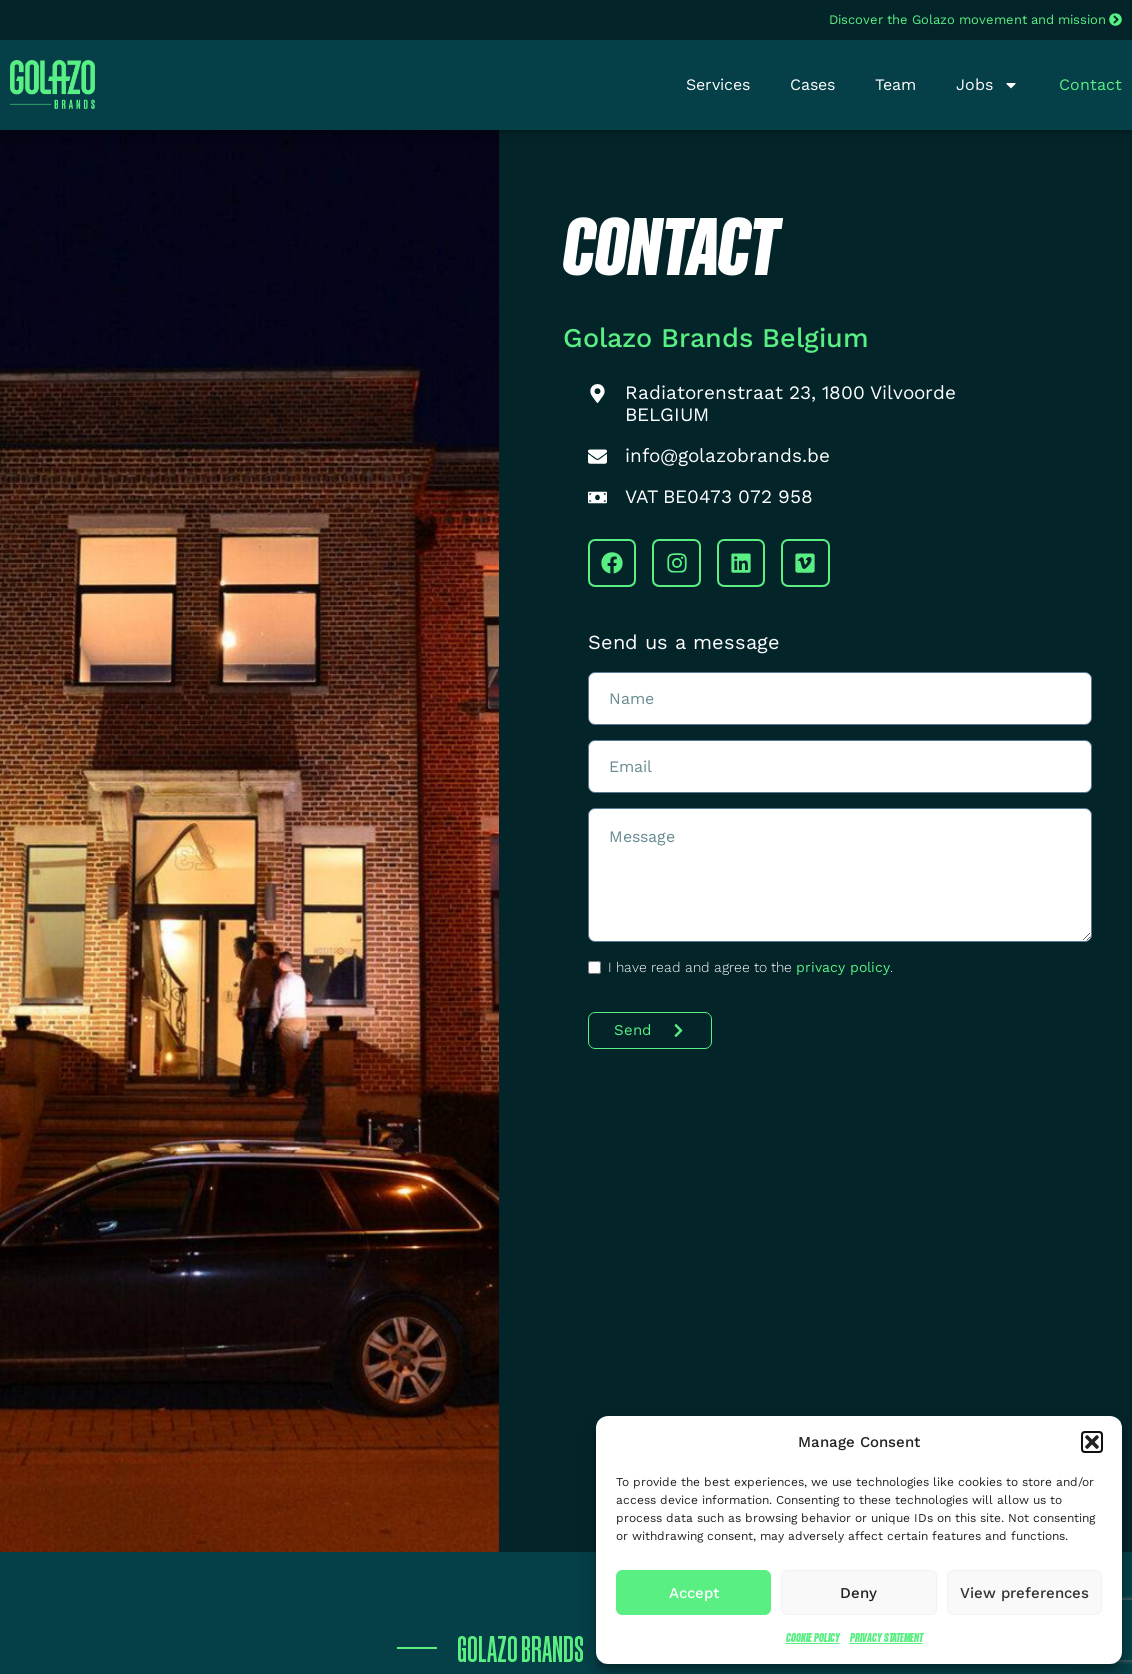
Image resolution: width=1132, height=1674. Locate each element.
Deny (858, 1593)
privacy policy (843, 967)
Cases (812, 84)
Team (895, 84)
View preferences (1024, 1593)
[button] (1092, 1442)
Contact (1090, 84)
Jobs (987, 85)
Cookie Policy (813, 1637)
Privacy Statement (886, 1637)
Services (718, 84)
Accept (694, 1593)
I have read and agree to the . (750, 967)
